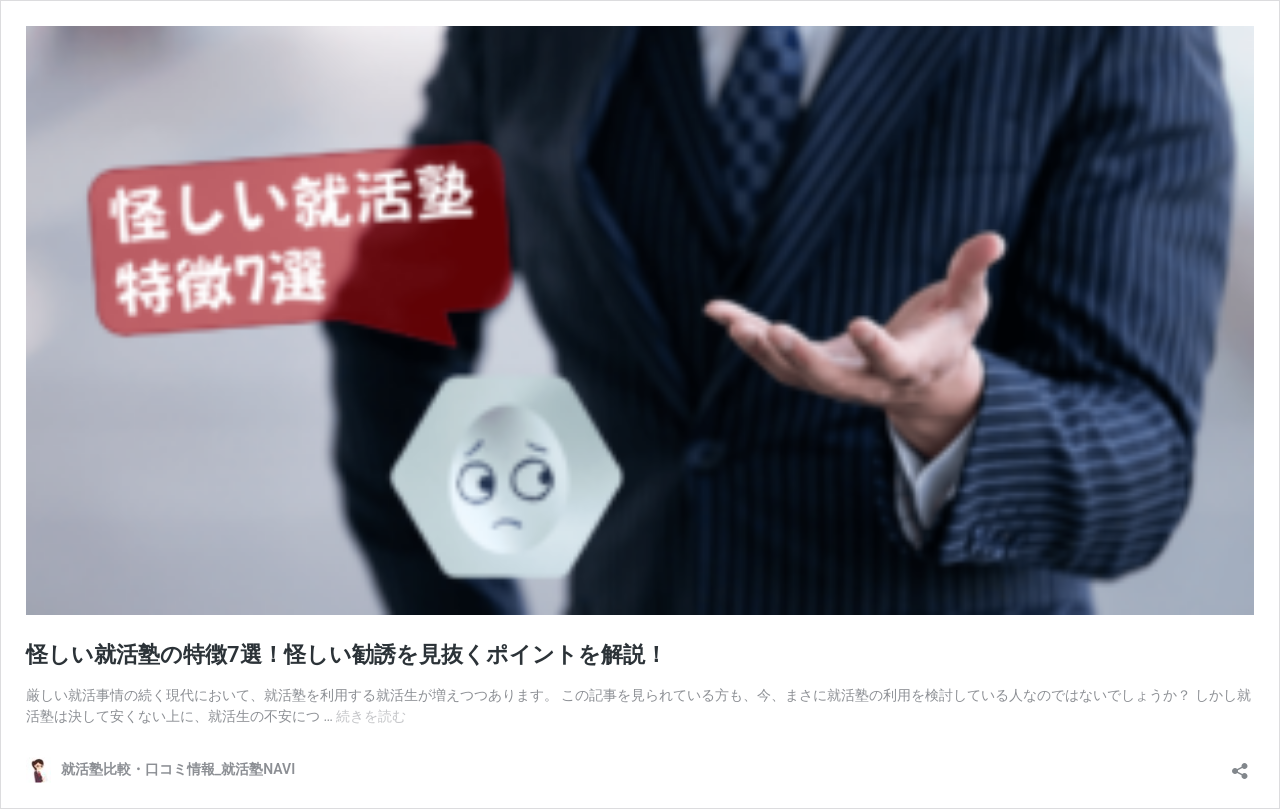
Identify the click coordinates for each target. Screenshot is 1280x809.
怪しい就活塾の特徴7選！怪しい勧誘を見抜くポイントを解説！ (346, 654)
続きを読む (371, 716)
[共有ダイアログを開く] (1240, 764)
